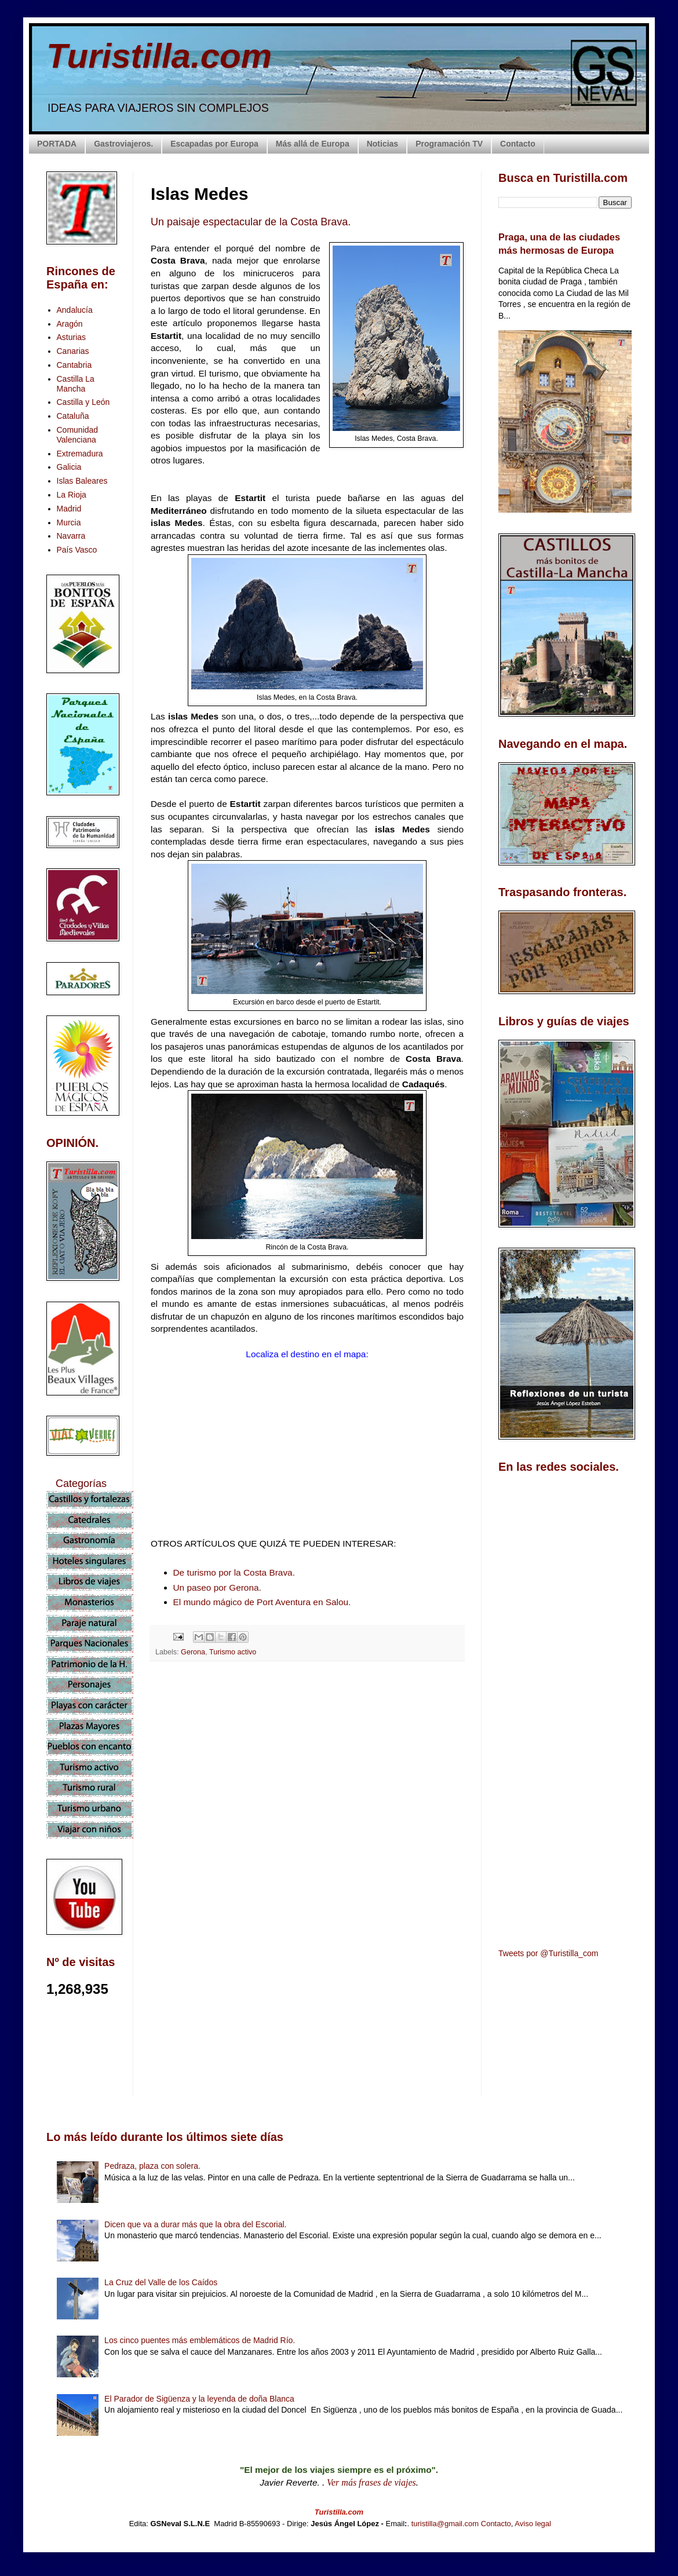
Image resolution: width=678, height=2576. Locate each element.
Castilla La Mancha (75, 383)
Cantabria (74, 365)
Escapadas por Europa (214, 143)
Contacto (517, 143)
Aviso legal (533, 2523)
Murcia (69, 522)
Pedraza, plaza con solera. (152, 2166)
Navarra (71, 535)
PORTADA (56, 143)
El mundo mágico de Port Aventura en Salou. (262, 1602)
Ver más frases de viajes (371, 2482)
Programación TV (449, 143)
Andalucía (75, 310)
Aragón (70, 323)
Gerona (193, 1652)
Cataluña (73, 416)
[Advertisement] (307, 1773)
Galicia (69, 467)
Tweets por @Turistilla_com (548, 1953)
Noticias (382, 143)
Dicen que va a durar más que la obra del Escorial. (195, 2224)
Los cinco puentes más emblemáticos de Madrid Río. (199, 2340)
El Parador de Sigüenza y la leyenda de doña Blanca (199, 2398)
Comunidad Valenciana (78, 434)
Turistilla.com (159, 55)
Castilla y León (83, 402)
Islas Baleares (82, 480)
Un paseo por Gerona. (217, 1587)
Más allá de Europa (312, 143)
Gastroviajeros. (123, 143)
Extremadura (80, 453)
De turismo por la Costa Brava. (234, 1572)
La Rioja (71, 494)
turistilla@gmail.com (445, 2523)
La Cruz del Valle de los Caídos (160, 2282)
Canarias (73, 351)
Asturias (71, 337)
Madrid (69, 508)
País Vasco (77, 549)
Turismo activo (232, 1652)
